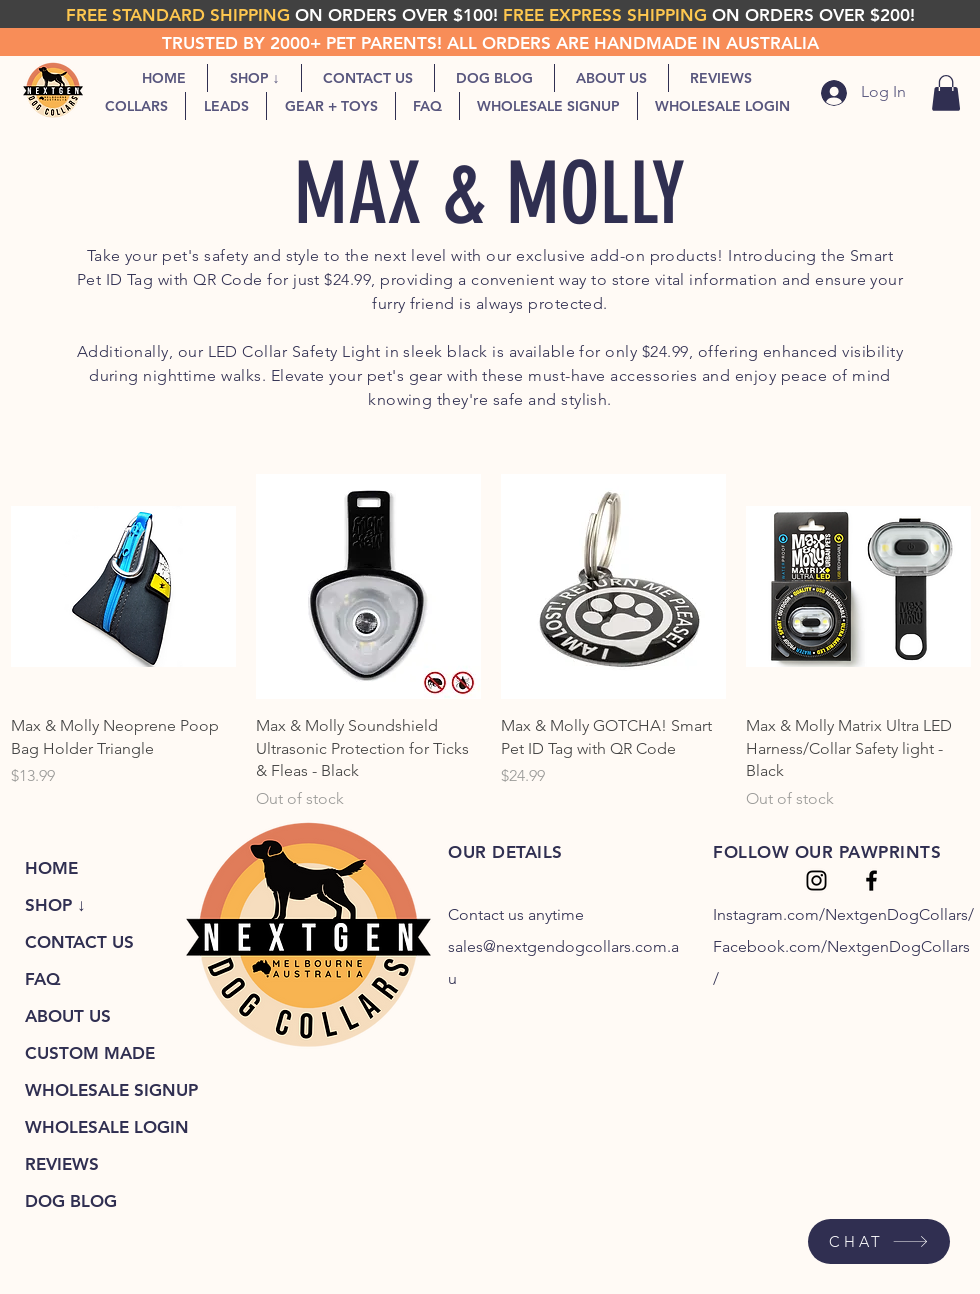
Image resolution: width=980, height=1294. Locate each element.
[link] (946, 93)
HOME (51, 868)
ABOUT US (68, 1016)
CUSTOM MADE (90, 1053)
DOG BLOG (71, 1201)
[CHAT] (879, 1241)
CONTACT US (79, 942)
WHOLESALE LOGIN (107, 1127)
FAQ (42, 979)
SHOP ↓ (55, 905)
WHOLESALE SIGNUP (111, 1090)
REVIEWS (62, 1164)
